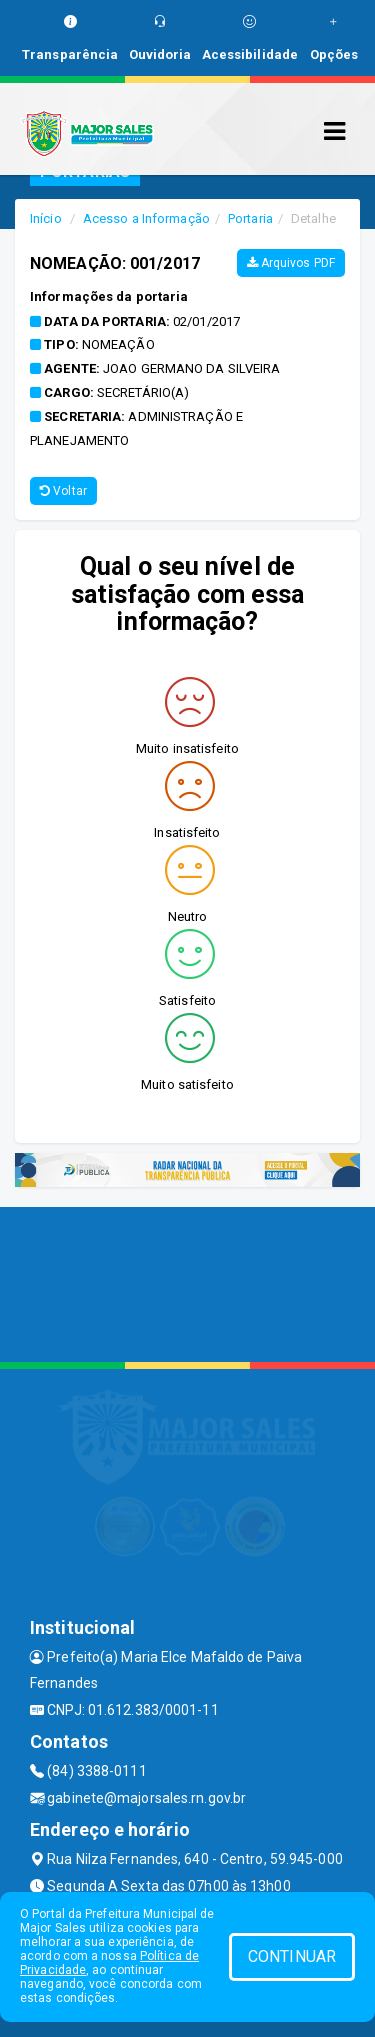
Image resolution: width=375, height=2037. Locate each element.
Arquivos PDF (291, 263)
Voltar (63, 491)
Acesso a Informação (146, 218)
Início (46, 218)
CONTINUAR (292, 1956)
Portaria (250, 218)
